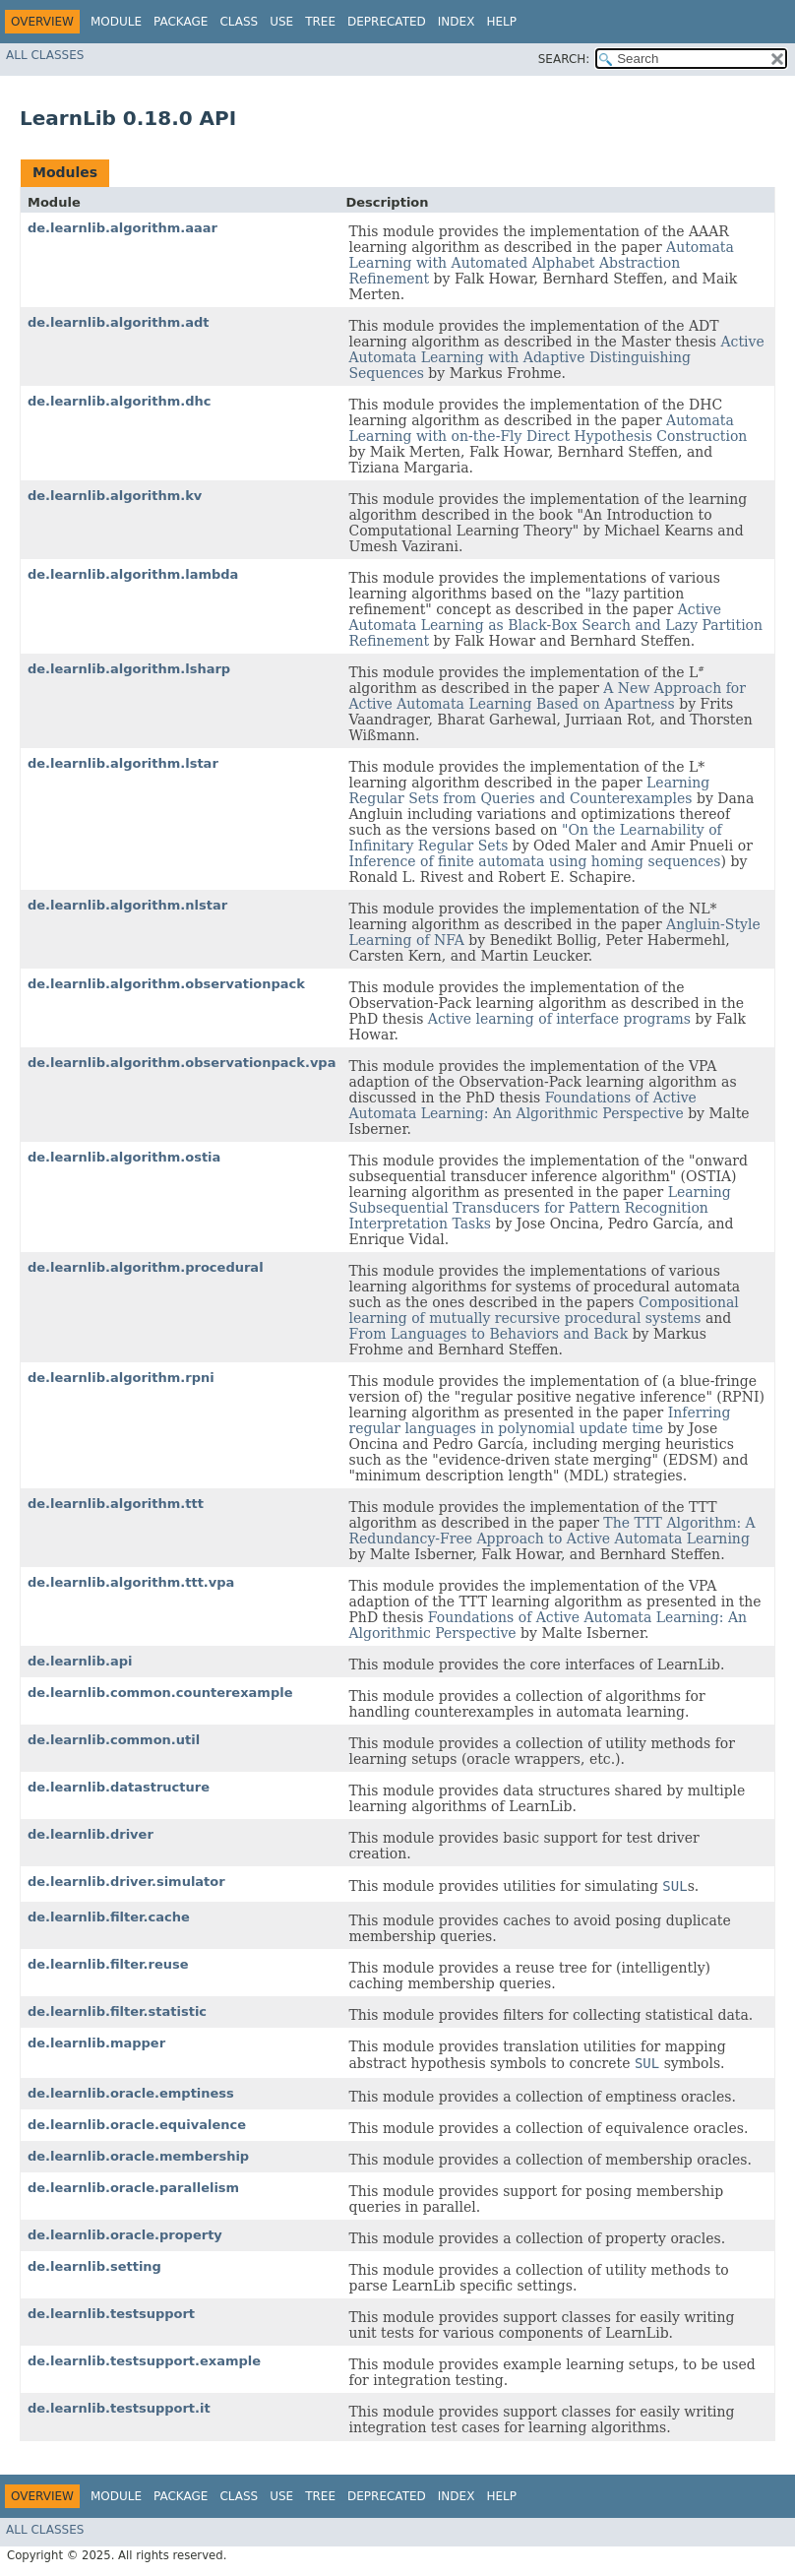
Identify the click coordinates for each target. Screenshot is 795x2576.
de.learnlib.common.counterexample (160, 1692)
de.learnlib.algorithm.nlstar (127, 905)
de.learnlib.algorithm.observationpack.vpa (182, 1062)
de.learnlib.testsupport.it (119, 2408)
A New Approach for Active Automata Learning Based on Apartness (547, 696)
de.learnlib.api (80, 1661)
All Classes (45, 55)
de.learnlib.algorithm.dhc (119, 401)
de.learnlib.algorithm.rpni (121, 1377)
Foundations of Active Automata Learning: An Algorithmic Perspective (522, 1105)
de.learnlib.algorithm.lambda (133, 574)
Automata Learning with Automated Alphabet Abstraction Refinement (540, 262)
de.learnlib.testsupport (111, 2313)
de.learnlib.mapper (96, 2043)
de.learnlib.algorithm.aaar (122, 227)
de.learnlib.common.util (114, 1739)
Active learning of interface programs (559, 1019)
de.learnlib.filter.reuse (108, 1964)
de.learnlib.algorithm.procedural (146, 1267)
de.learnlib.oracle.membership (138, 2156)
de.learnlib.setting (94, 2266)
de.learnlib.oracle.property (125, 2235)
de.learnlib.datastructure (119, 1787)
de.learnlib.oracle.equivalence (137, 2124)
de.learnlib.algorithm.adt (119, 322)
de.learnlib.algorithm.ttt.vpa (131, 1582)
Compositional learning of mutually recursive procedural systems (543, 1310)
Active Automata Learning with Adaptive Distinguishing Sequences (556, 357)
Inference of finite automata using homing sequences (534, 861)
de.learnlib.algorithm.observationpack (166, 983)
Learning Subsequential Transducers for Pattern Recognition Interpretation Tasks (539, 1207)
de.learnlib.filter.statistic (117, 2011)
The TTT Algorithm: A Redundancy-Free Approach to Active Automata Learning (551, 1530)
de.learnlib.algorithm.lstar (123, 763)
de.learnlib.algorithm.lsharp (129, 668)
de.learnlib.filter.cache (109, 1917)
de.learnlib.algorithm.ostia (124, 1157)
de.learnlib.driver (90, 1834)
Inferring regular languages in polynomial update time (539, 1420)
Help (501, 22)
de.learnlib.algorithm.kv (115, 495)
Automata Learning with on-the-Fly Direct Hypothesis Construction (547, 428)
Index (456, 22)
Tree (320, 22)
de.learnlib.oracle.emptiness (131, 2093)
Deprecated (386, 22)
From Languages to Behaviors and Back (488, 1334)
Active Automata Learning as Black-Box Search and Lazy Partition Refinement (555, 625)
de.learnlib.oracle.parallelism (133, 2187)
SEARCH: (564, 59)
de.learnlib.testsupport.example (144, 2361)
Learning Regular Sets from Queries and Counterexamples (528, 790)
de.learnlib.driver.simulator (126, 1881)
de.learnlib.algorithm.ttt (116, 1503)
